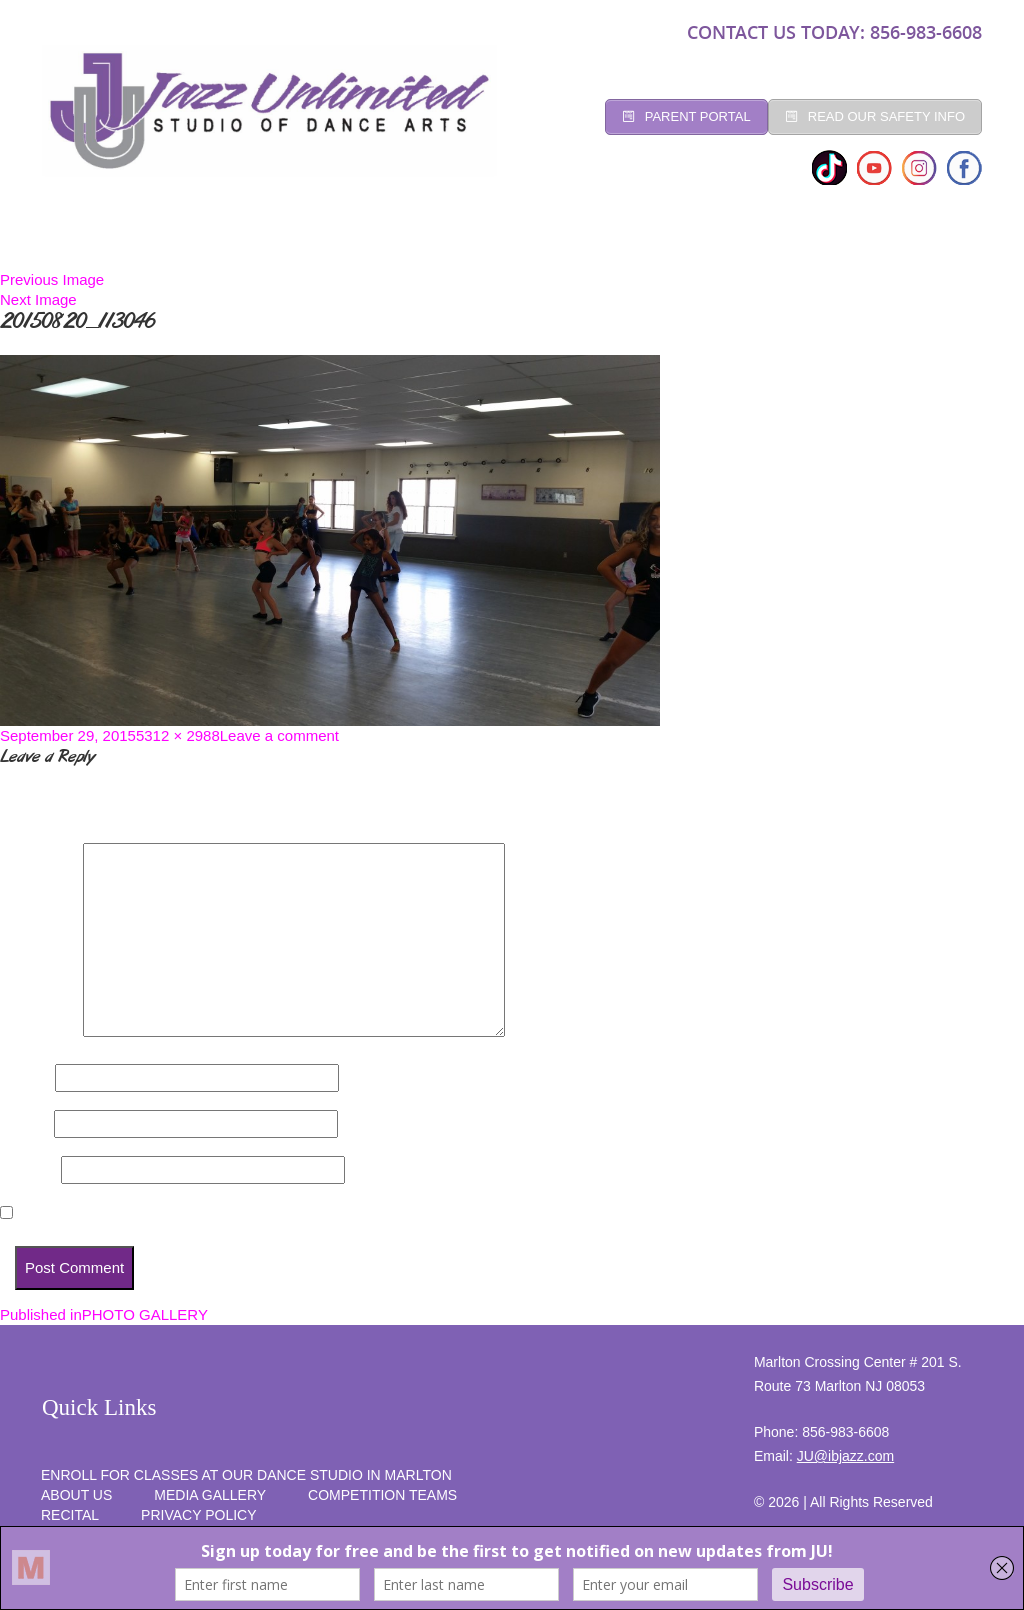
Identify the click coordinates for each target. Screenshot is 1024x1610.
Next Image (38, 299)
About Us (76, 1495)
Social (464, 240)
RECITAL (837, 240)
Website (28, 1169)
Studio (156, 240)
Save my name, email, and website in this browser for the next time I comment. (297, 1213)
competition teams (382, 1495)
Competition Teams (594, 240)
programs (737, 240)
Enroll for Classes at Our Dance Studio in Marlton (246, 1475)
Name (25, 1077)
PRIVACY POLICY (198, 1515)
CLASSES (245, 240)
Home (78, 240)
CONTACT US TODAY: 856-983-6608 (834, 32)
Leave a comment (279, 735)
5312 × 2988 (178, 735)
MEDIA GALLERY (210, 1495)
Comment (39, 1031)
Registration (357, 240)
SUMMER (928, 240)
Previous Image (52, 279)
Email (25, 1123)
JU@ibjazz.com (845, 1456)
